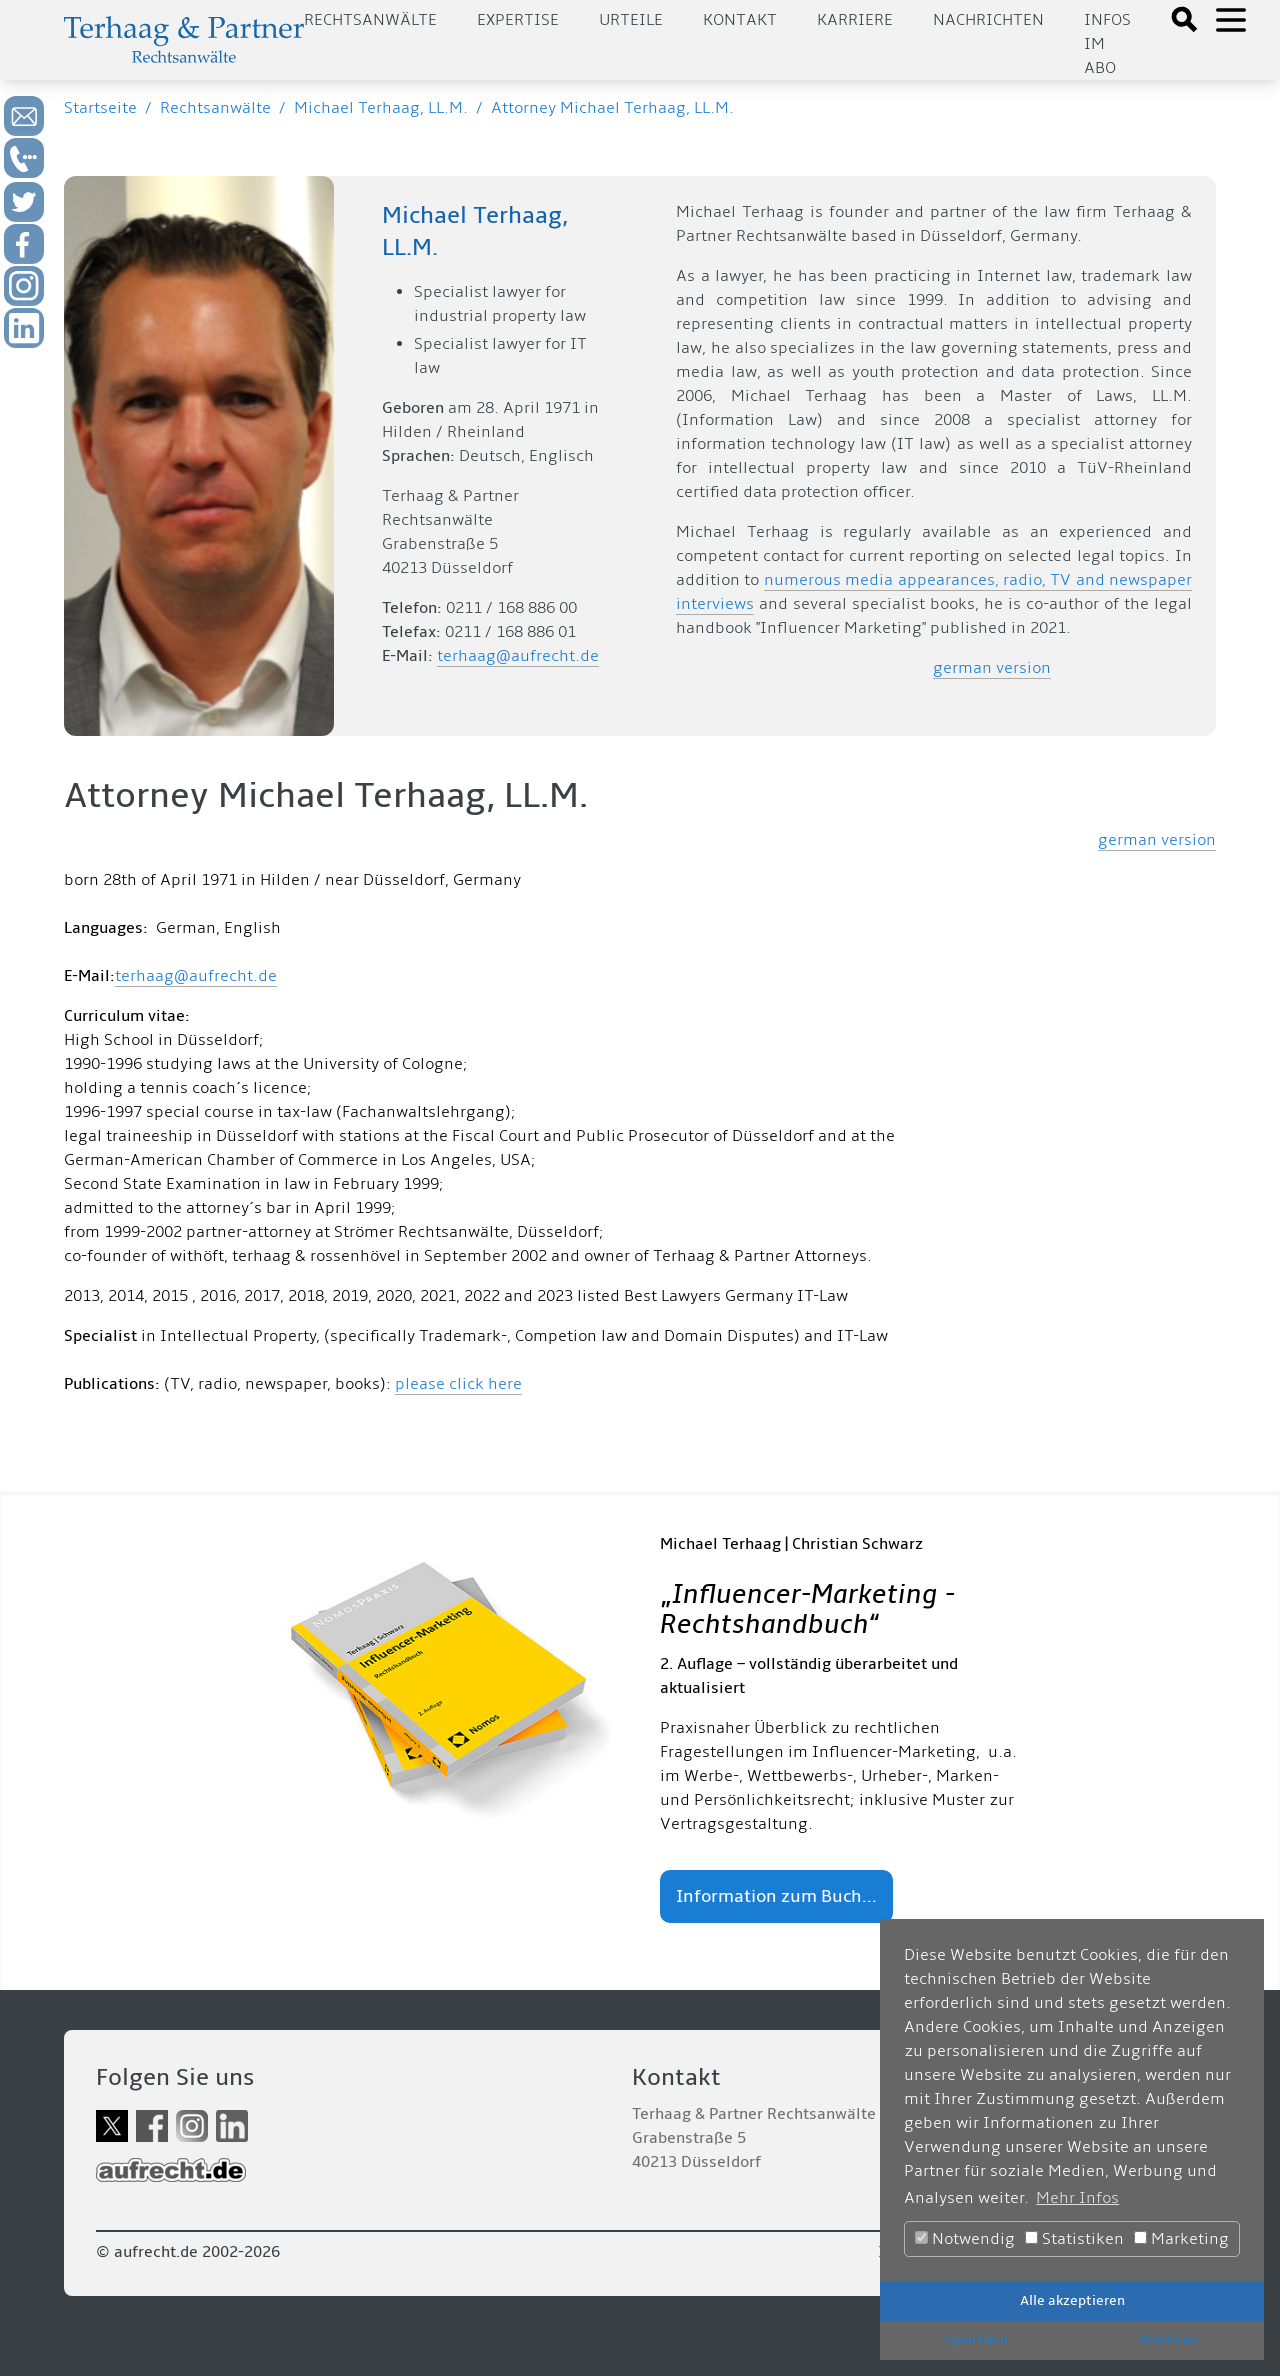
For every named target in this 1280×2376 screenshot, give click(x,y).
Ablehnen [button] (1168, 2339)
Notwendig (965, 2239)
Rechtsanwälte (370, 20)
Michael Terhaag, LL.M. (381, 108)
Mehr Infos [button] (1077, 2198)
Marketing (1181, 2239)
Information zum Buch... (776, 1896)
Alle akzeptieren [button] (1072, 2300)
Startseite (100, 108)
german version (992, 668)
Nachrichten (988, 20)
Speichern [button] (976, 2339)
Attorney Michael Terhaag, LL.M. (612, 108)
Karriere (855, 20)
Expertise (518, 20)
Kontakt (740, 20)
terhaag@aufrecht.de (518, 656)
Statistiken (1074, 2239)
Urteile (631, 20)
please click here (458, 1384)
